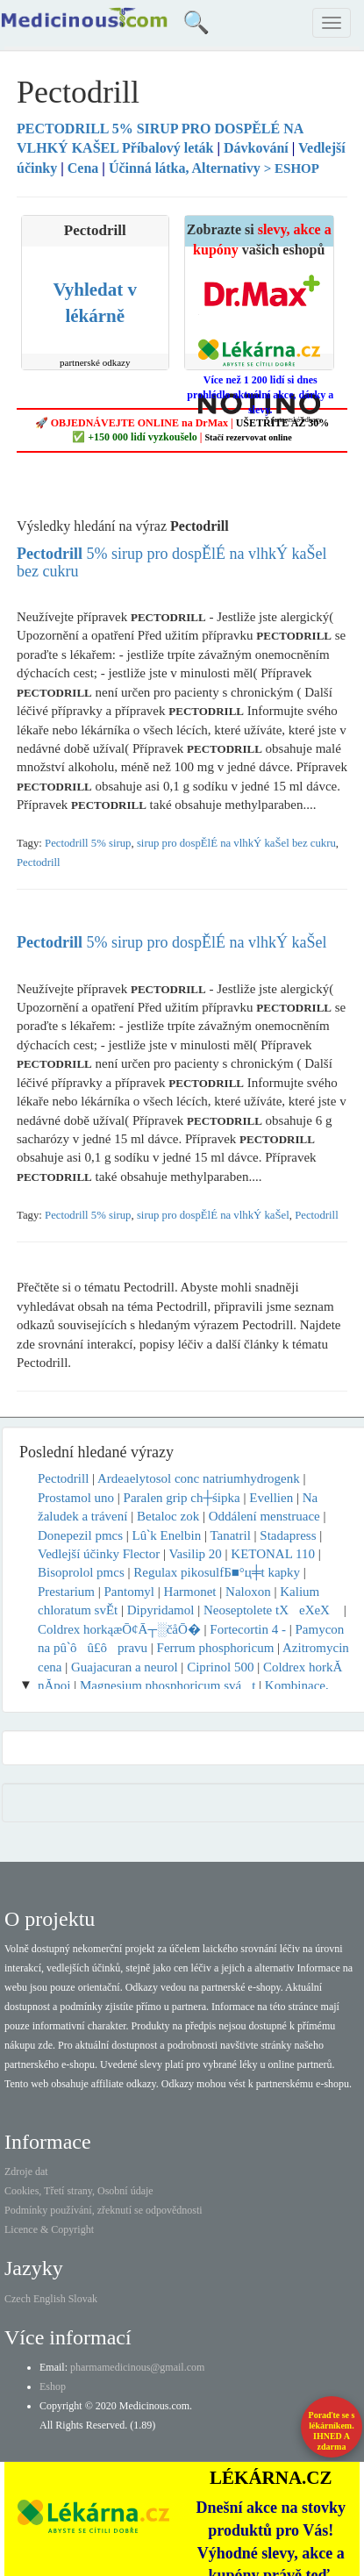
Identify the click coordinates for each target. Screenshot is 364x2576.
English (49, 2299)
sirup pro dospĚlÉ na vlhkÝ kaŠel (213, 1215)
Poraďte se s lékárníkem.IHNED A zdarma (332, 2430)
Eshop (52, 2386)
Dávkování (256, 147)
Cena (83, 168)
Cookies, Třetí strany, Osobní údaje (78, 2191)
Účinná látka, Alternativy (185, 168)
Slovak (82, 2299)
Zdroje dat (26, 2171)
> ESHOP (291, 168)
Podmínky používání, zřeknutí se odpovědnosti (103, 2210)
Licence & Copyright (49, 2229)
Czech (17, 2299)
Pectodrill (39, 862)
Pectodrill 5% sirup (88, 843)
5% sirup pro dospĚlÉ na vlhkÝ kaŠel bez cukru (171, 562)
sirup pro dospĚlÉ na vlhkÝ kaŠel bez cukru (236, 843)
